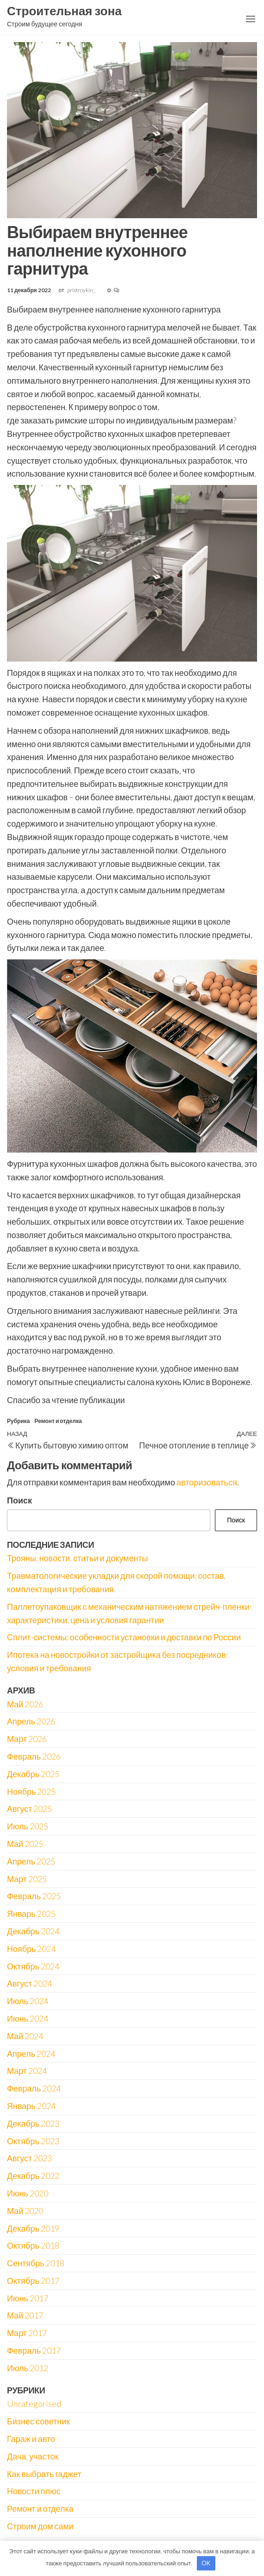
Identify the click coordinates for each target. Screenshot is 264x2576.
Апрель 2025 (31, 1861)
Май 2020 (25, 2211)
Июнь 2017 (27, 2298)
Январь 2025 (31, 1913)
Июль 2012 (27, 2368)
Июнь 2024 (27, 2018)
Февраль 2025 (34, 1896)
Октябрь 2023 (33, 2141)
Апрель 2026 (31, 1721)
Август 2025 (29, 1808)
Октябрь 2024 (33, 1966)
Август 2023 (29, 2158)
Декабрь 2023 (33, 2123)
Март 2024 (27, 2071)
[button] (250, 19)
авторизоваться (206, 1482)
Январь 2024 (31, 2106)
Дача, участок (33, 2456)
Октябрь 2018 (33, 2245)
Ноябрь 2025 (31, 1791)
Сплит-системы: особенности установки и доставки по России (124, 1637)
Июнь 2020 (27, 2193)
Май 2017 (25, 2315)
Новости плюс (33, 2491)
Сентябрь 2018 (35, 2263)
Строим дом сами (40, 2526)
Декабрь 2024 (33, 1931)
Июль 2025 (27, 1826)
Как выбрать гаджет (44, 2474)
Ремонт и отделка (58, 1420)
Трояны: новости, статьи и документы (77, 1558)
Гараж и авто (31, 2439)
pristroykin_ (81, 290)
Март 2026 (27, 1739)
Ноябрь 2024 (31, 1949)
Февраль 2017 (34, 2350)
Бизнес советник (38, 2421)
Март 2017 (27, 2333)
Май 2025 (25, 1844)
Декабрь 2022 (33, 2176)
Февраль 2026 (34, 1756)
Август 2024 (29, 1983)
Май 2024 (25, 2036)
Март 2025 (27, 1879)
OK (205, 2563)
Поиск (19, 1500)
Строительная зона (64, 10)
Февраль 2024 (34, 2088)
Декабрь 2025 (33, 1774)
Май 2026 (25, 1704)
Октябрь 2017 (33, 2280)
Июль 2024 (27, 2001)
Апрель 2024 (31, 2054)
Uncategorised (34, 2403)
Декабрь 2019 (33, 2228)
